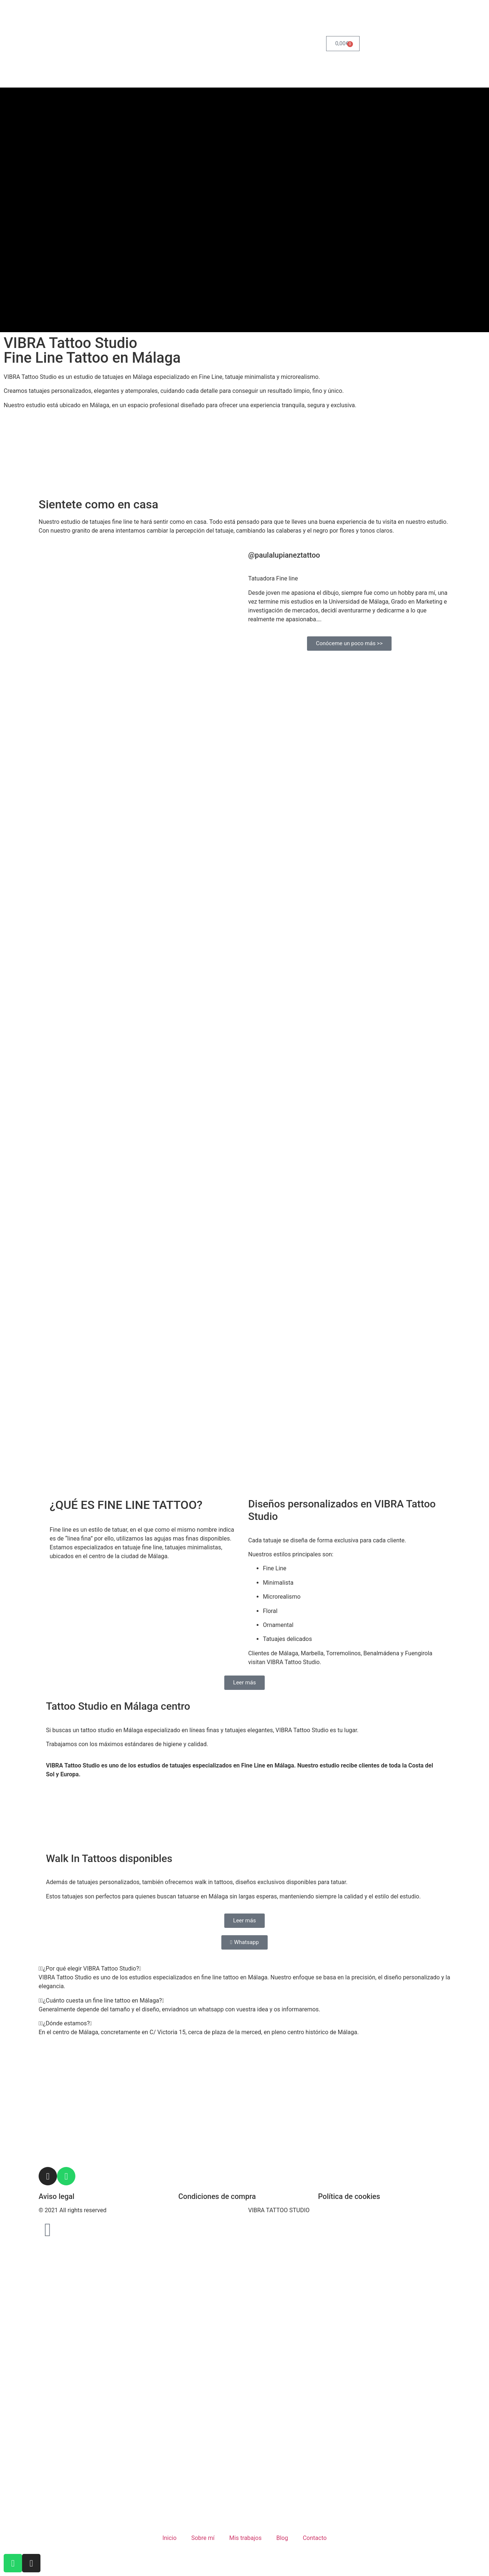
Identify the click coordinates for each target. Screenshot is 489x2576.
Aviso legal (56, 2196)
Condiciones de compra (217, 2196)
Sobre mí (202, 2537)
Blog (282, 2537)
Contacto (314, 2537)
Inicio (169, 2537)
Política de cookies (349, 2196)
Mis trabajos (245, 2537)
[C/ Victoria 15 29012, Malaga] (244, 1819)
